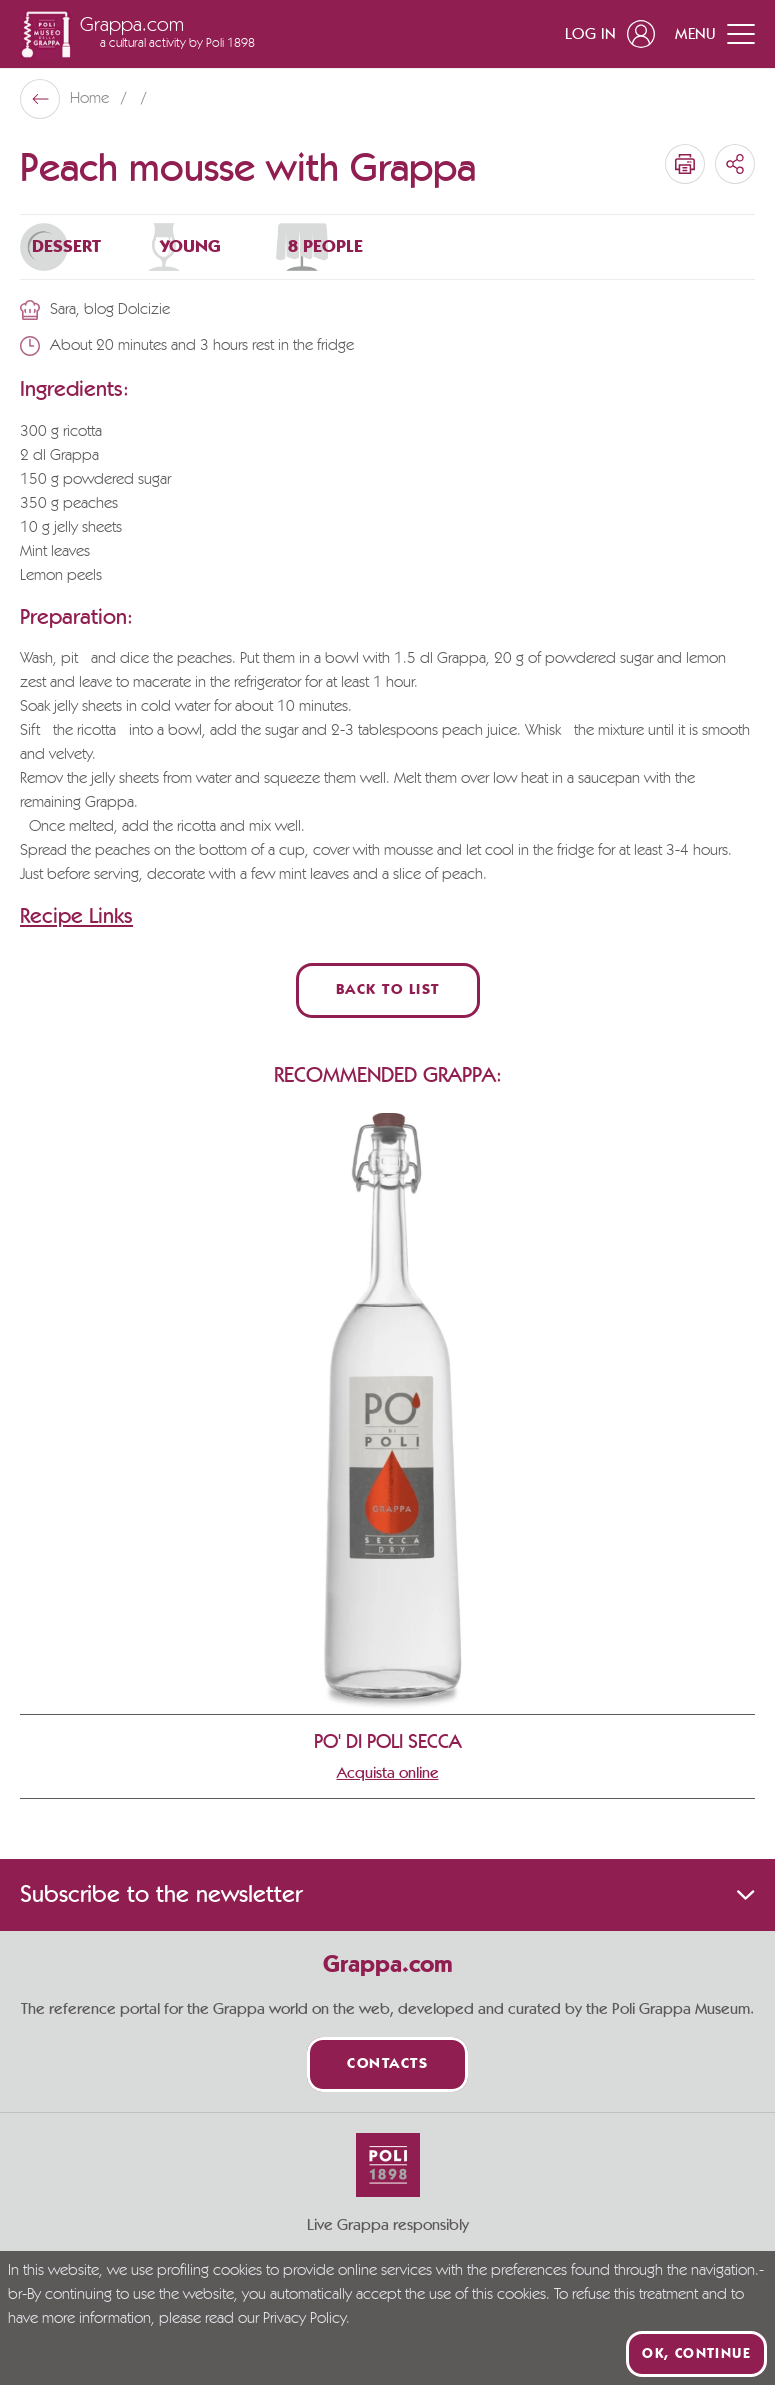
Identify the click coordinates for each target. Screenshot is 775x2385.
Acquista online (388, 1773)
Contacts (387, 2064)
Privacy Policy (304, 2319)
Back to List (388, 990)
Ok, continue (696, 2354)
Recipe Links (76, 916)
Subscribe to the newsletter (387, 1895)
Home (91, 99)
